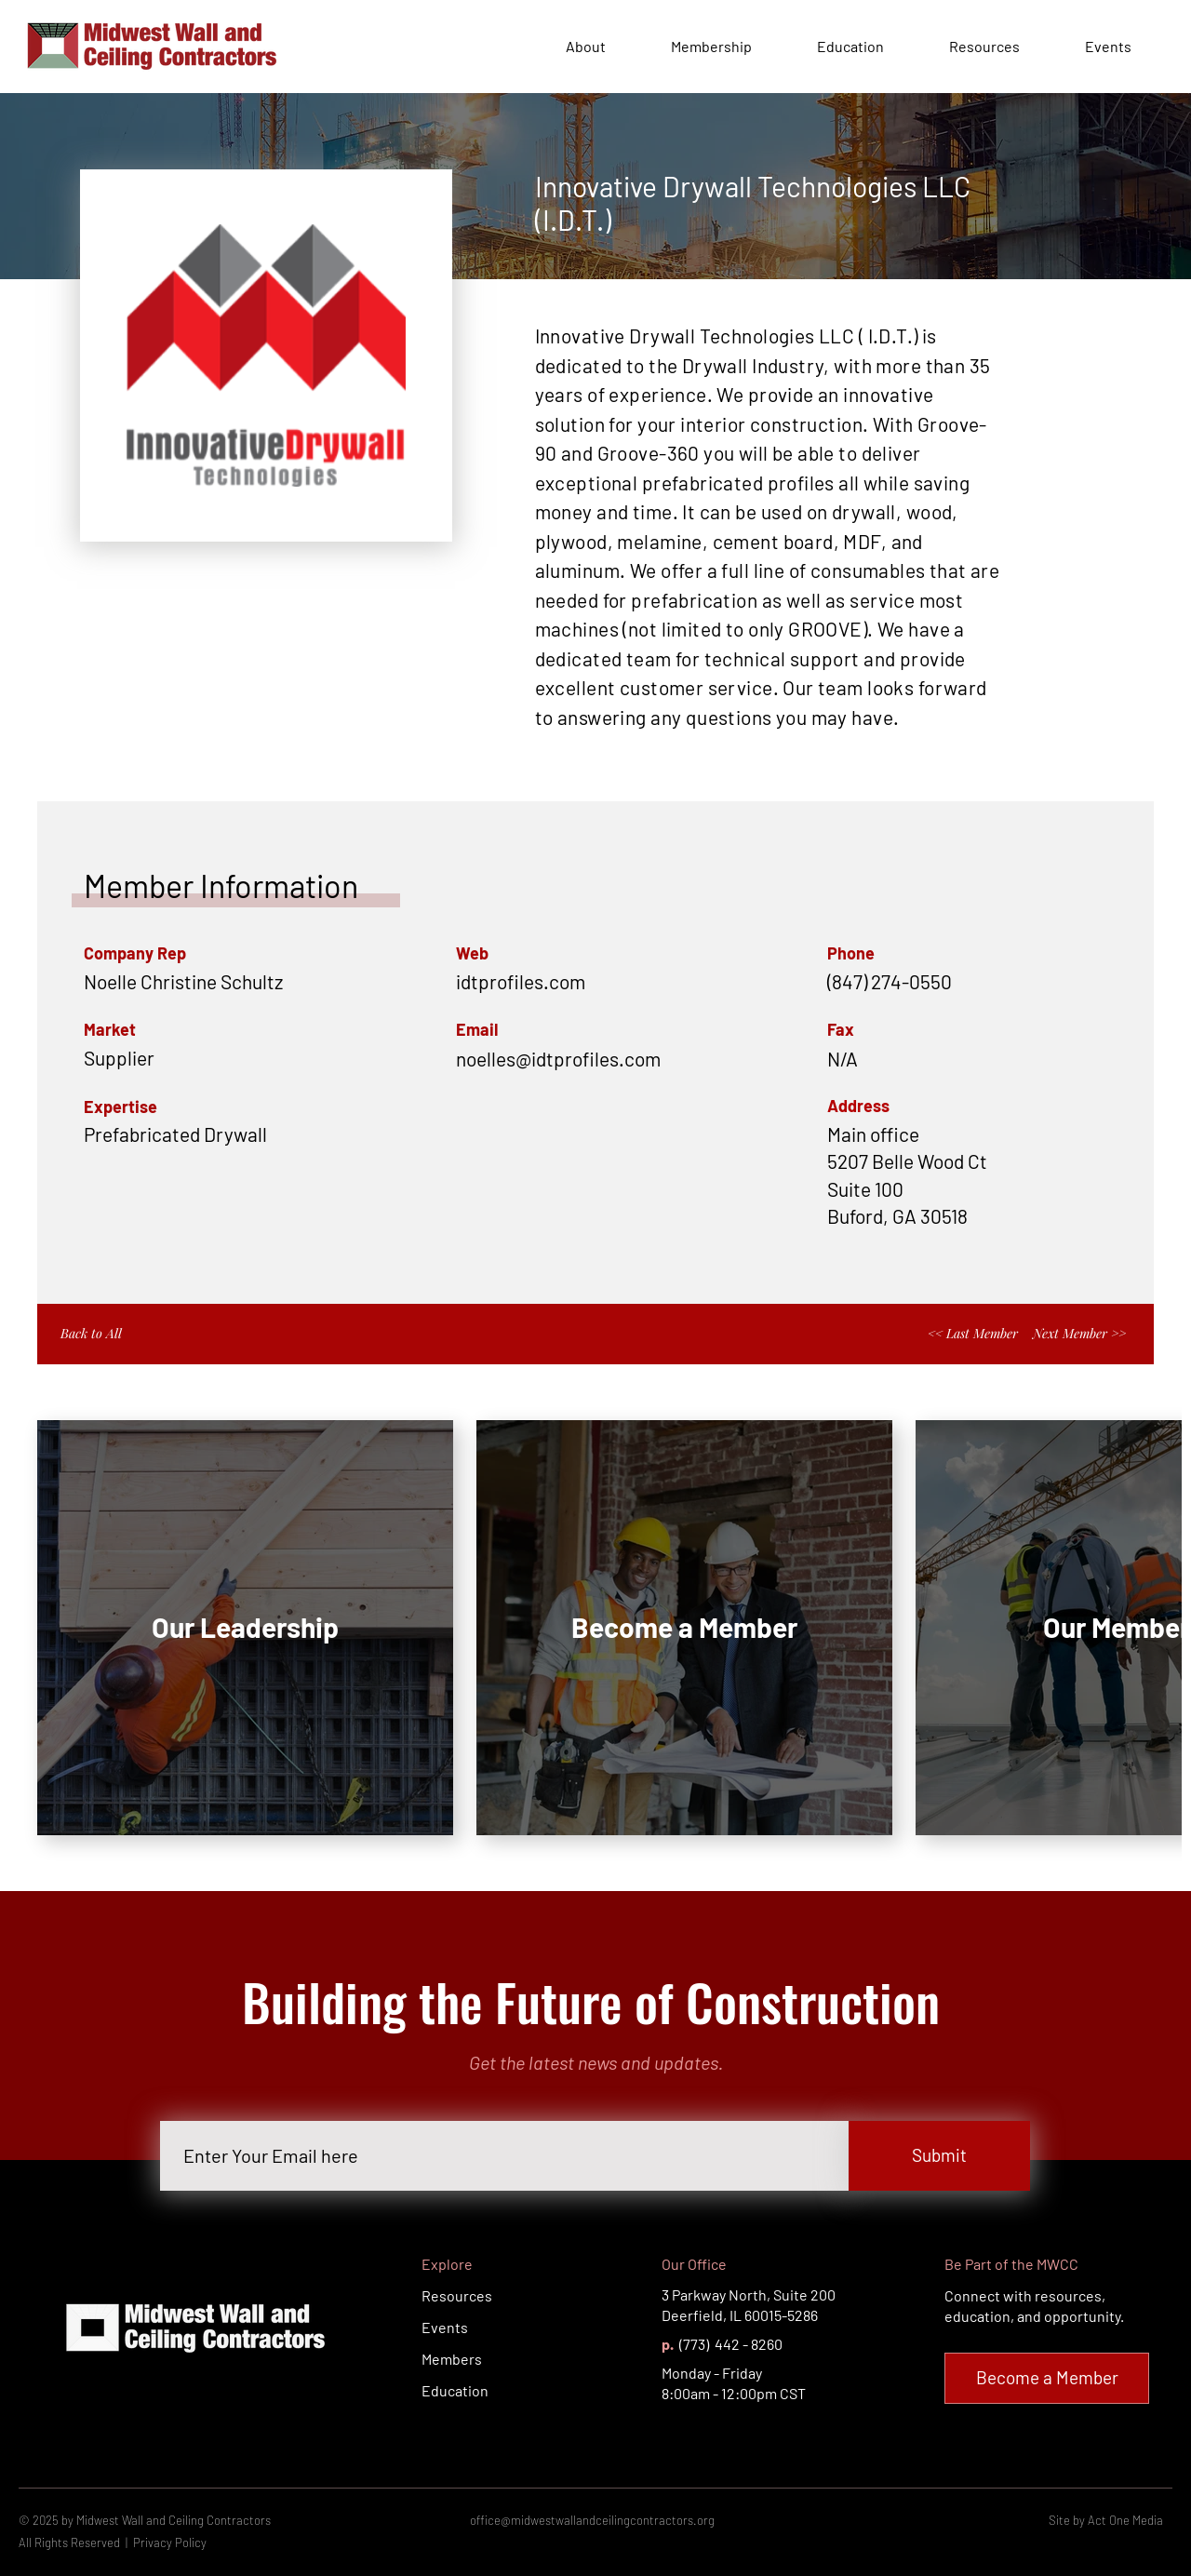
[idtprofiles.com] (595, 981)
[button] (618, 1058)
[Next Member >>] (1081, 1333)
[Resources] (488, 2296)
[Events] (488, 2328)
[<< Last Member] (969, 1333)
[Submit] (939, 2156)
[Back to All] (109, 1333)
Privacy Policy (170, 2542)
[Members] (488, 2359)
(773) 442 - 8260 (729, 2344)
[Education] (488, 2391)
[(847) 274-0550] (966, 981)
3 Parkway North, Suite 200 (749, 2294)
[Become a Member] (1046, 2378)
